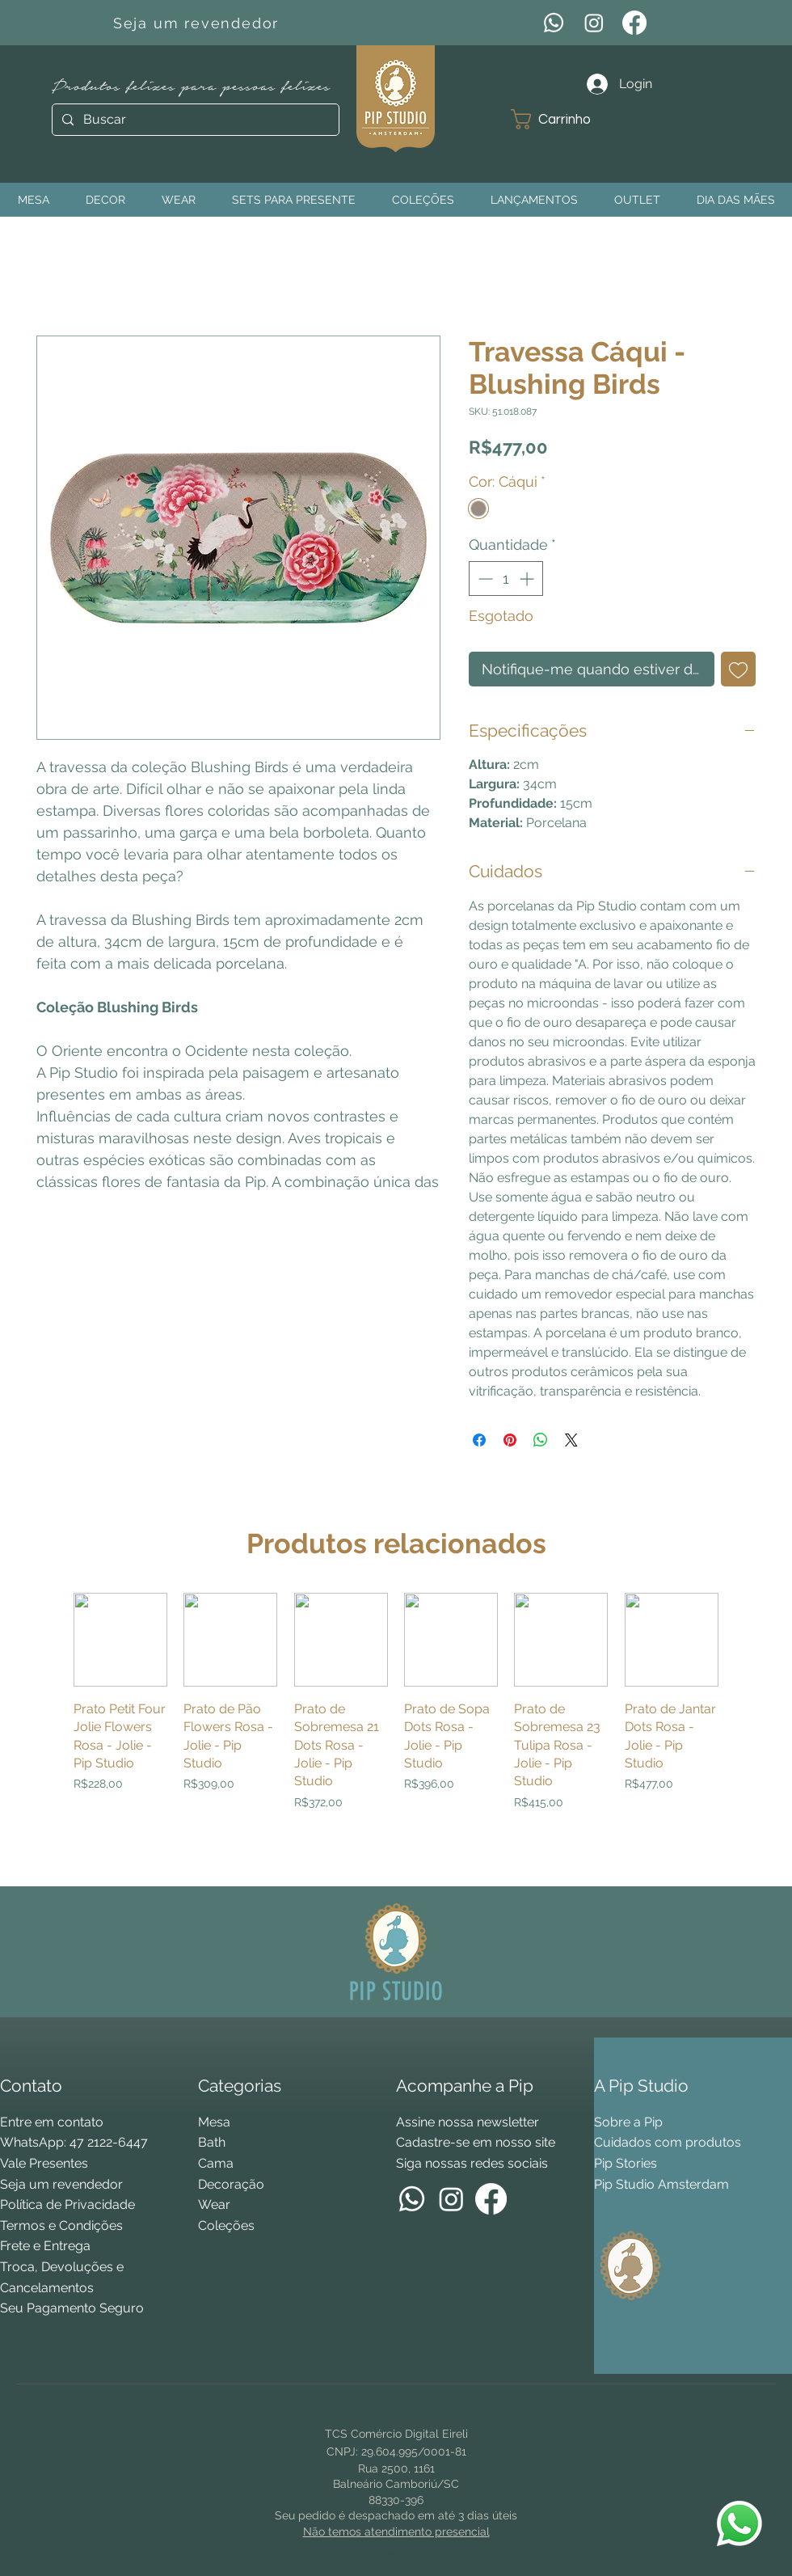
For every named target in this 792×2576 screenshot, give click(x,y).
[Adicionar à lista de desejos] (738, 669)
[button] (563, 119)
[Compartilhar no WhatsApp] (540, 1440)
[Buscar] (194, 119)
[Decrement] (483, 578)
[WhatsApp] (553, 23)
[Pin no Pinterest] (510, 1440)
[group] (396, 1732)
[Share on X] (571, 1440)
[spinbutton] (506, 578)
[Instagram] (594, 23)
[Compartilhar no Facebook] (479, 1440)
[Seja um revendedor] (197, 22)
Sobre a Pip (628, 2122)
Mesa (214, 2122)
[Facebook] (634, 23)
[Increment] (528, 578)
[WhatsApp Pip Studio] (739, 2523)
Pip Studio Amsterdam (661, 2184)
